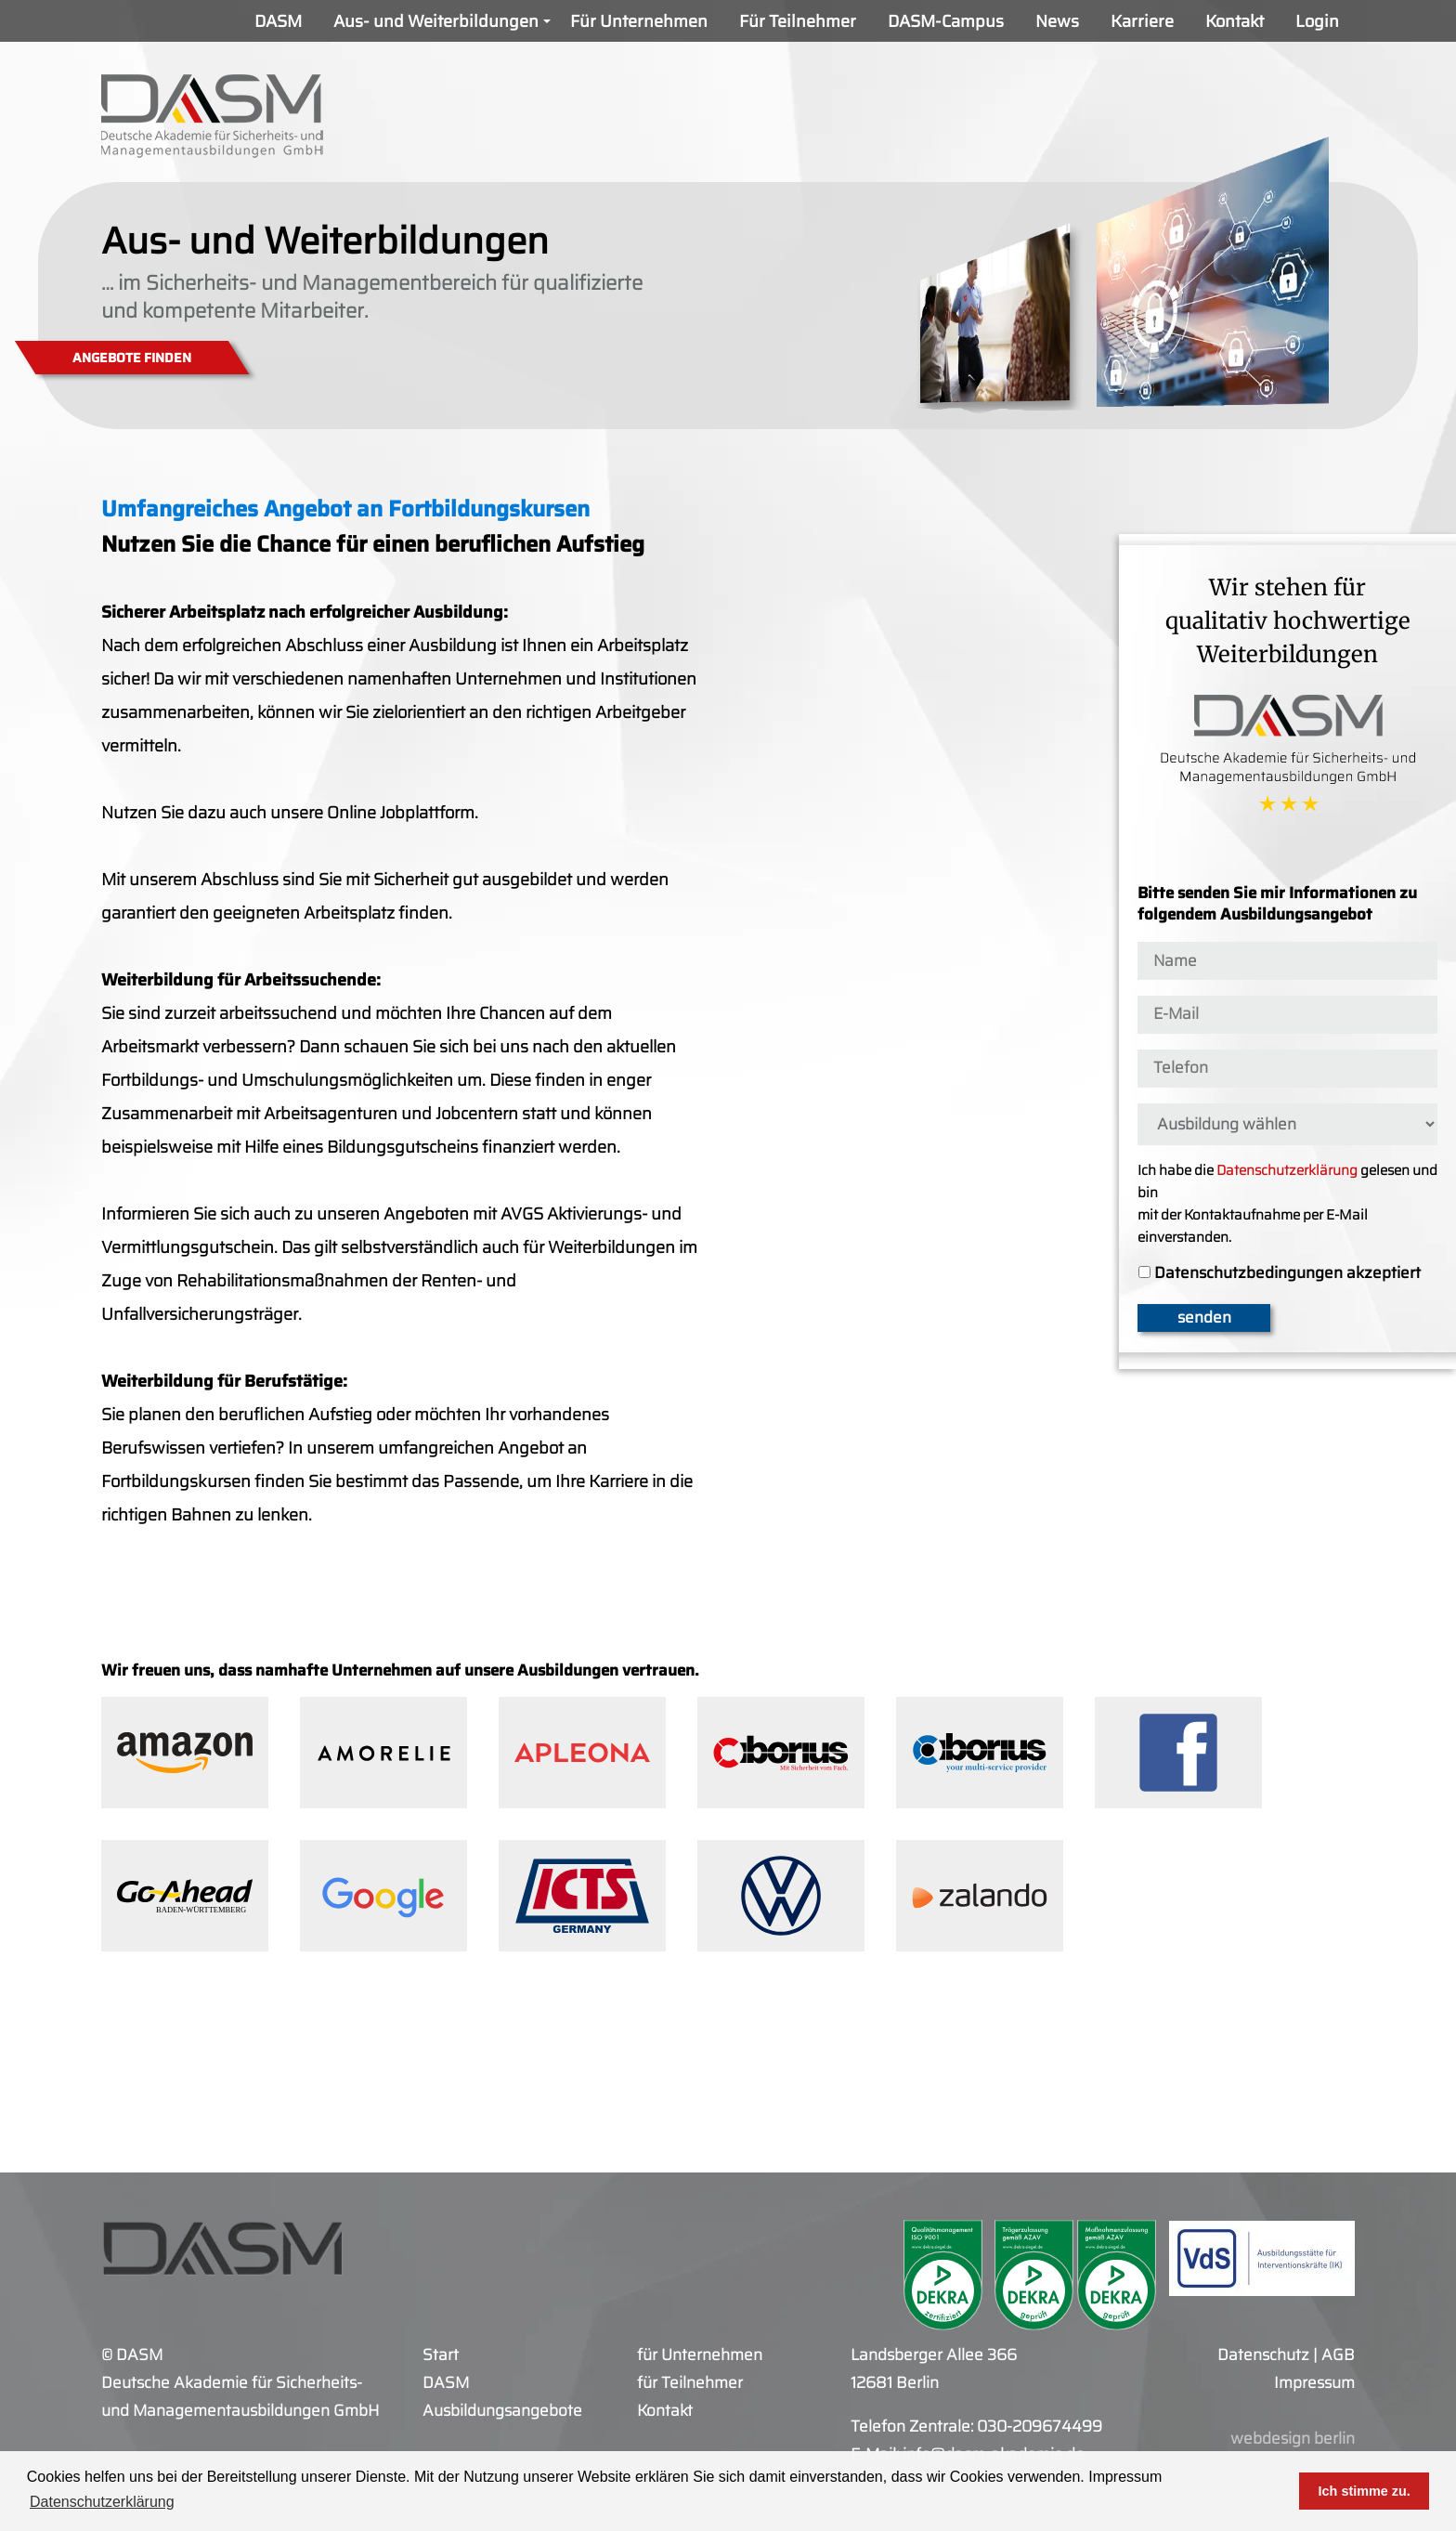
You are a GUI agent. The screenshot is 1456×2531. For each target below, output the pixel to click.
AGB (1338, 2354)
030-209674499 (1039, 2426)
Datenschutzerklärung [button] (102, 2502)
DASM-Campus (946, 21)
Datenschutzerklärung (1287, 1170)
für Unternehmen (699, 2354)
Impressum (1125, 2477)
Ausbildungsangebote (502, 2410)
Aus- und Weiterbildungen (443, 25)
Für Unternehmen (639, 21)
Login (1317, 21)
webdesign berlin (1292, 2438)
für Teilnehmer (690, 2382)
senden (1204, 1317)
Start (440, 2354)
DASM (278, 21)
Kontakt (1234, 21)
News (1057, 21)
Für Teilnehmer (797, 21)
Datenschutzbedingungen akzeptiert (1287, 1273)
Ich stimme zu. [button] (1364, 2491)
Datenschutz (1263, 2354)
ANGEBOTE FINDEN (131, 356)
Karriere (1142, 21)
